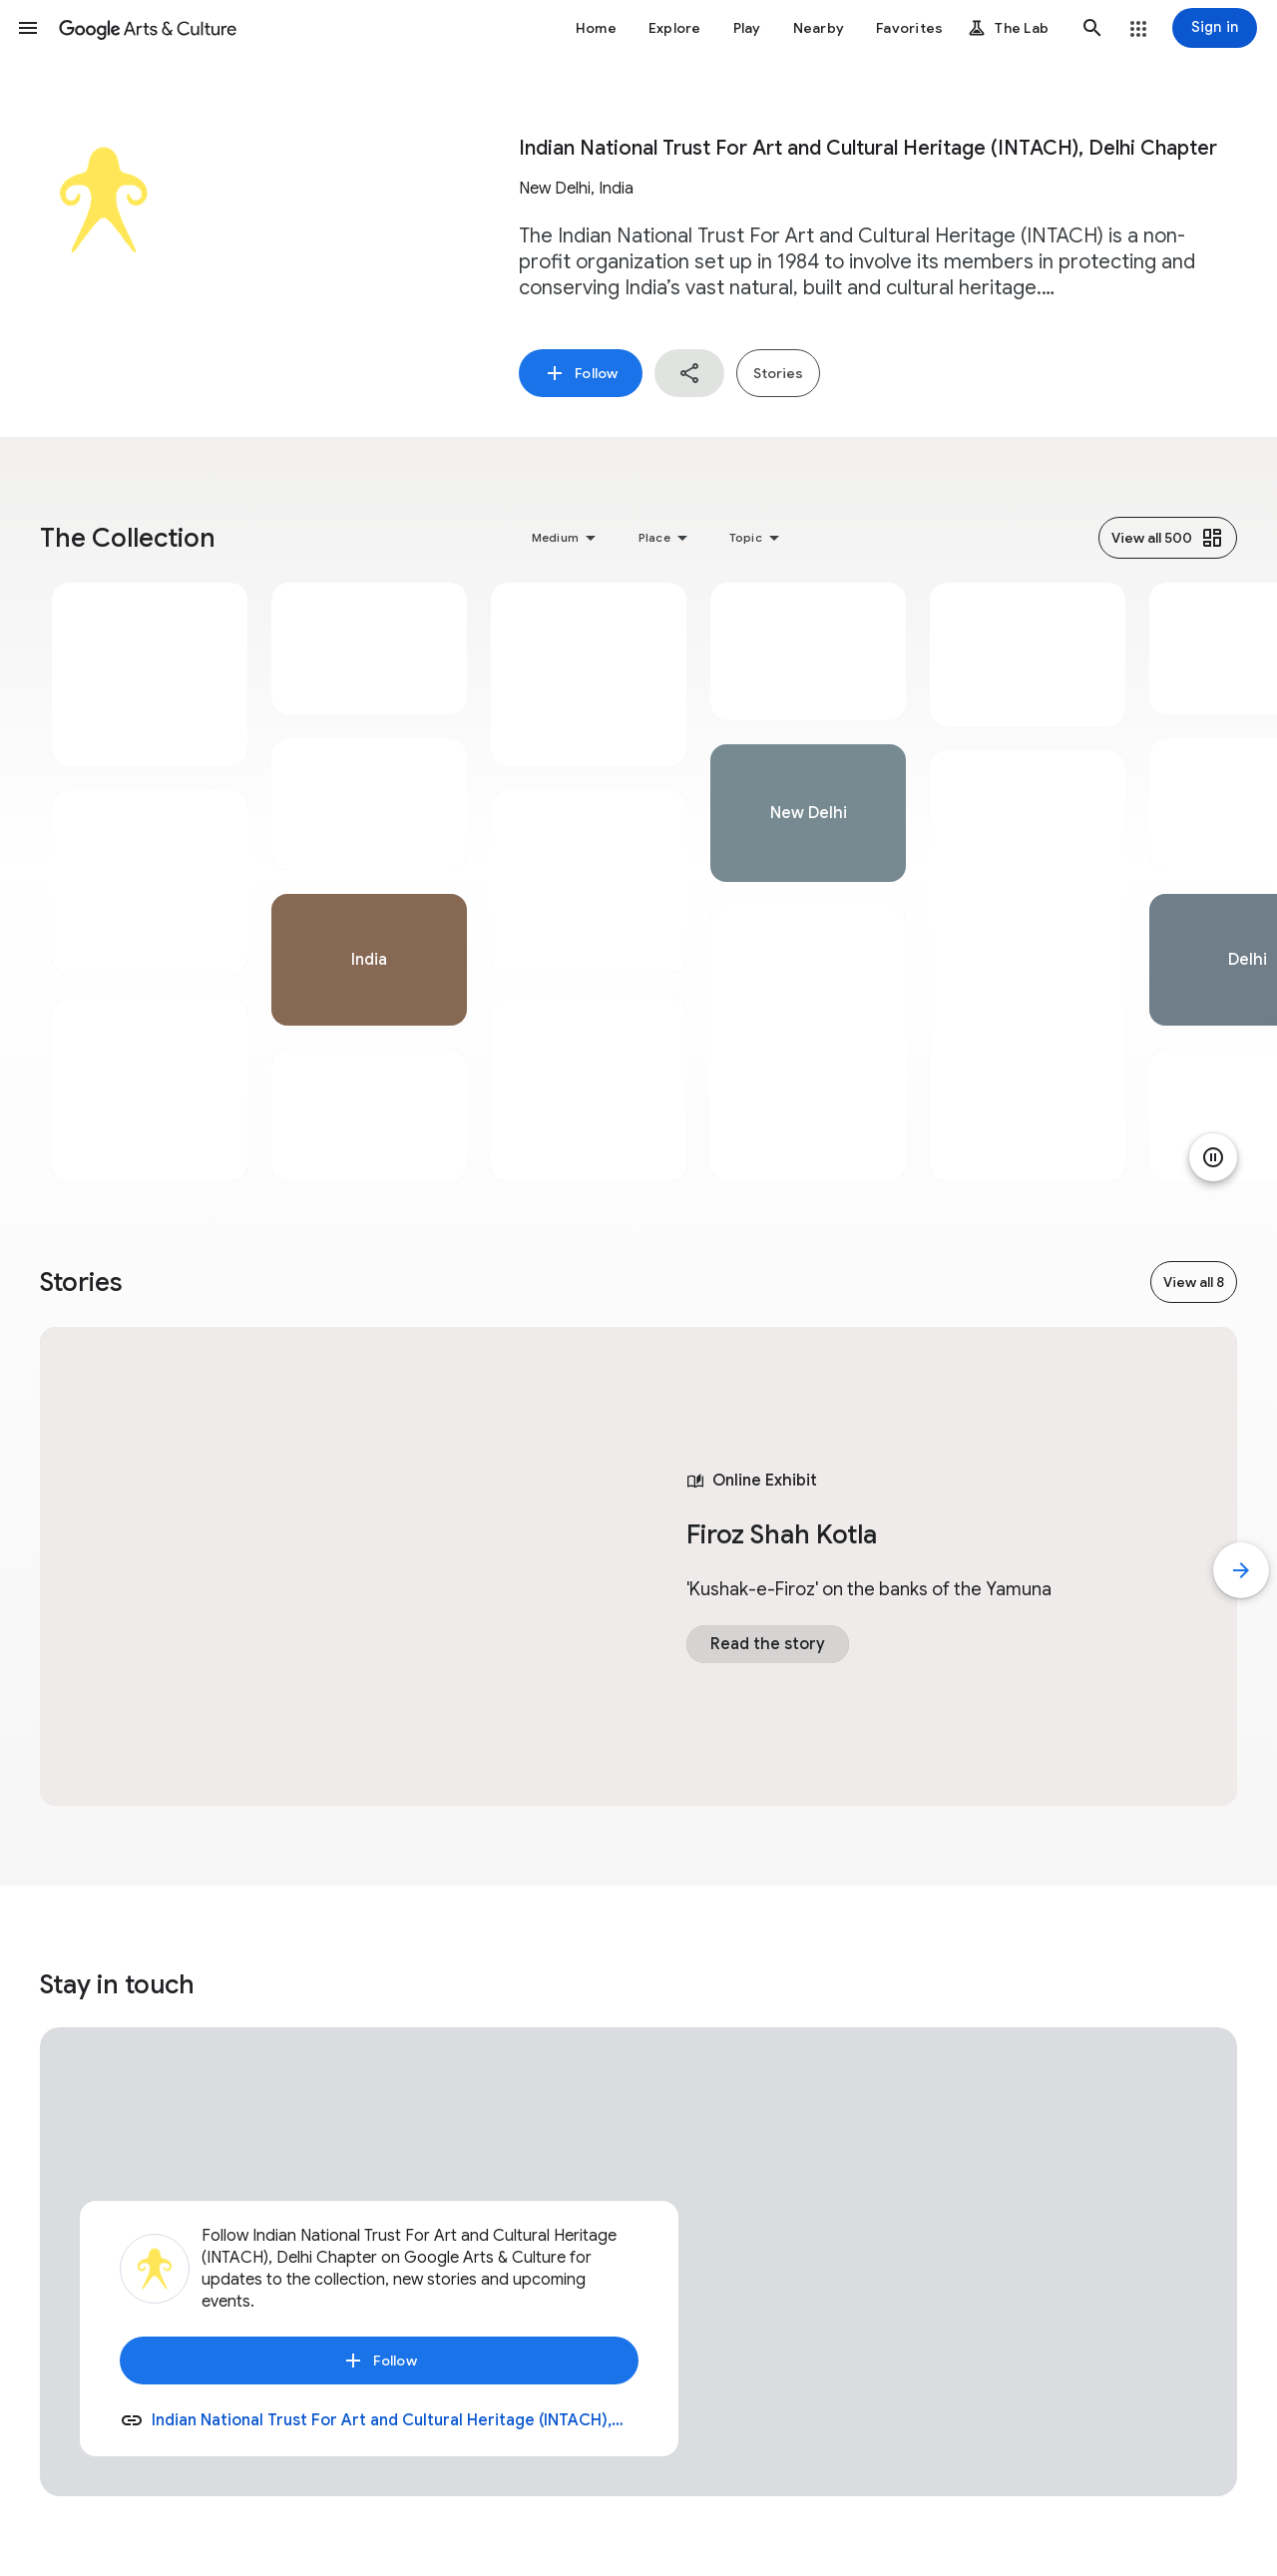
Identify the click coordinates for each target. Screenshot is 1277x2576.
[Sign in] (1214, 28)
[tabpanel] (149, 882)
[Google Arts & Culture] (147, 28)
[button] (28, 28)
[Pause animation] (1213, 1157)
